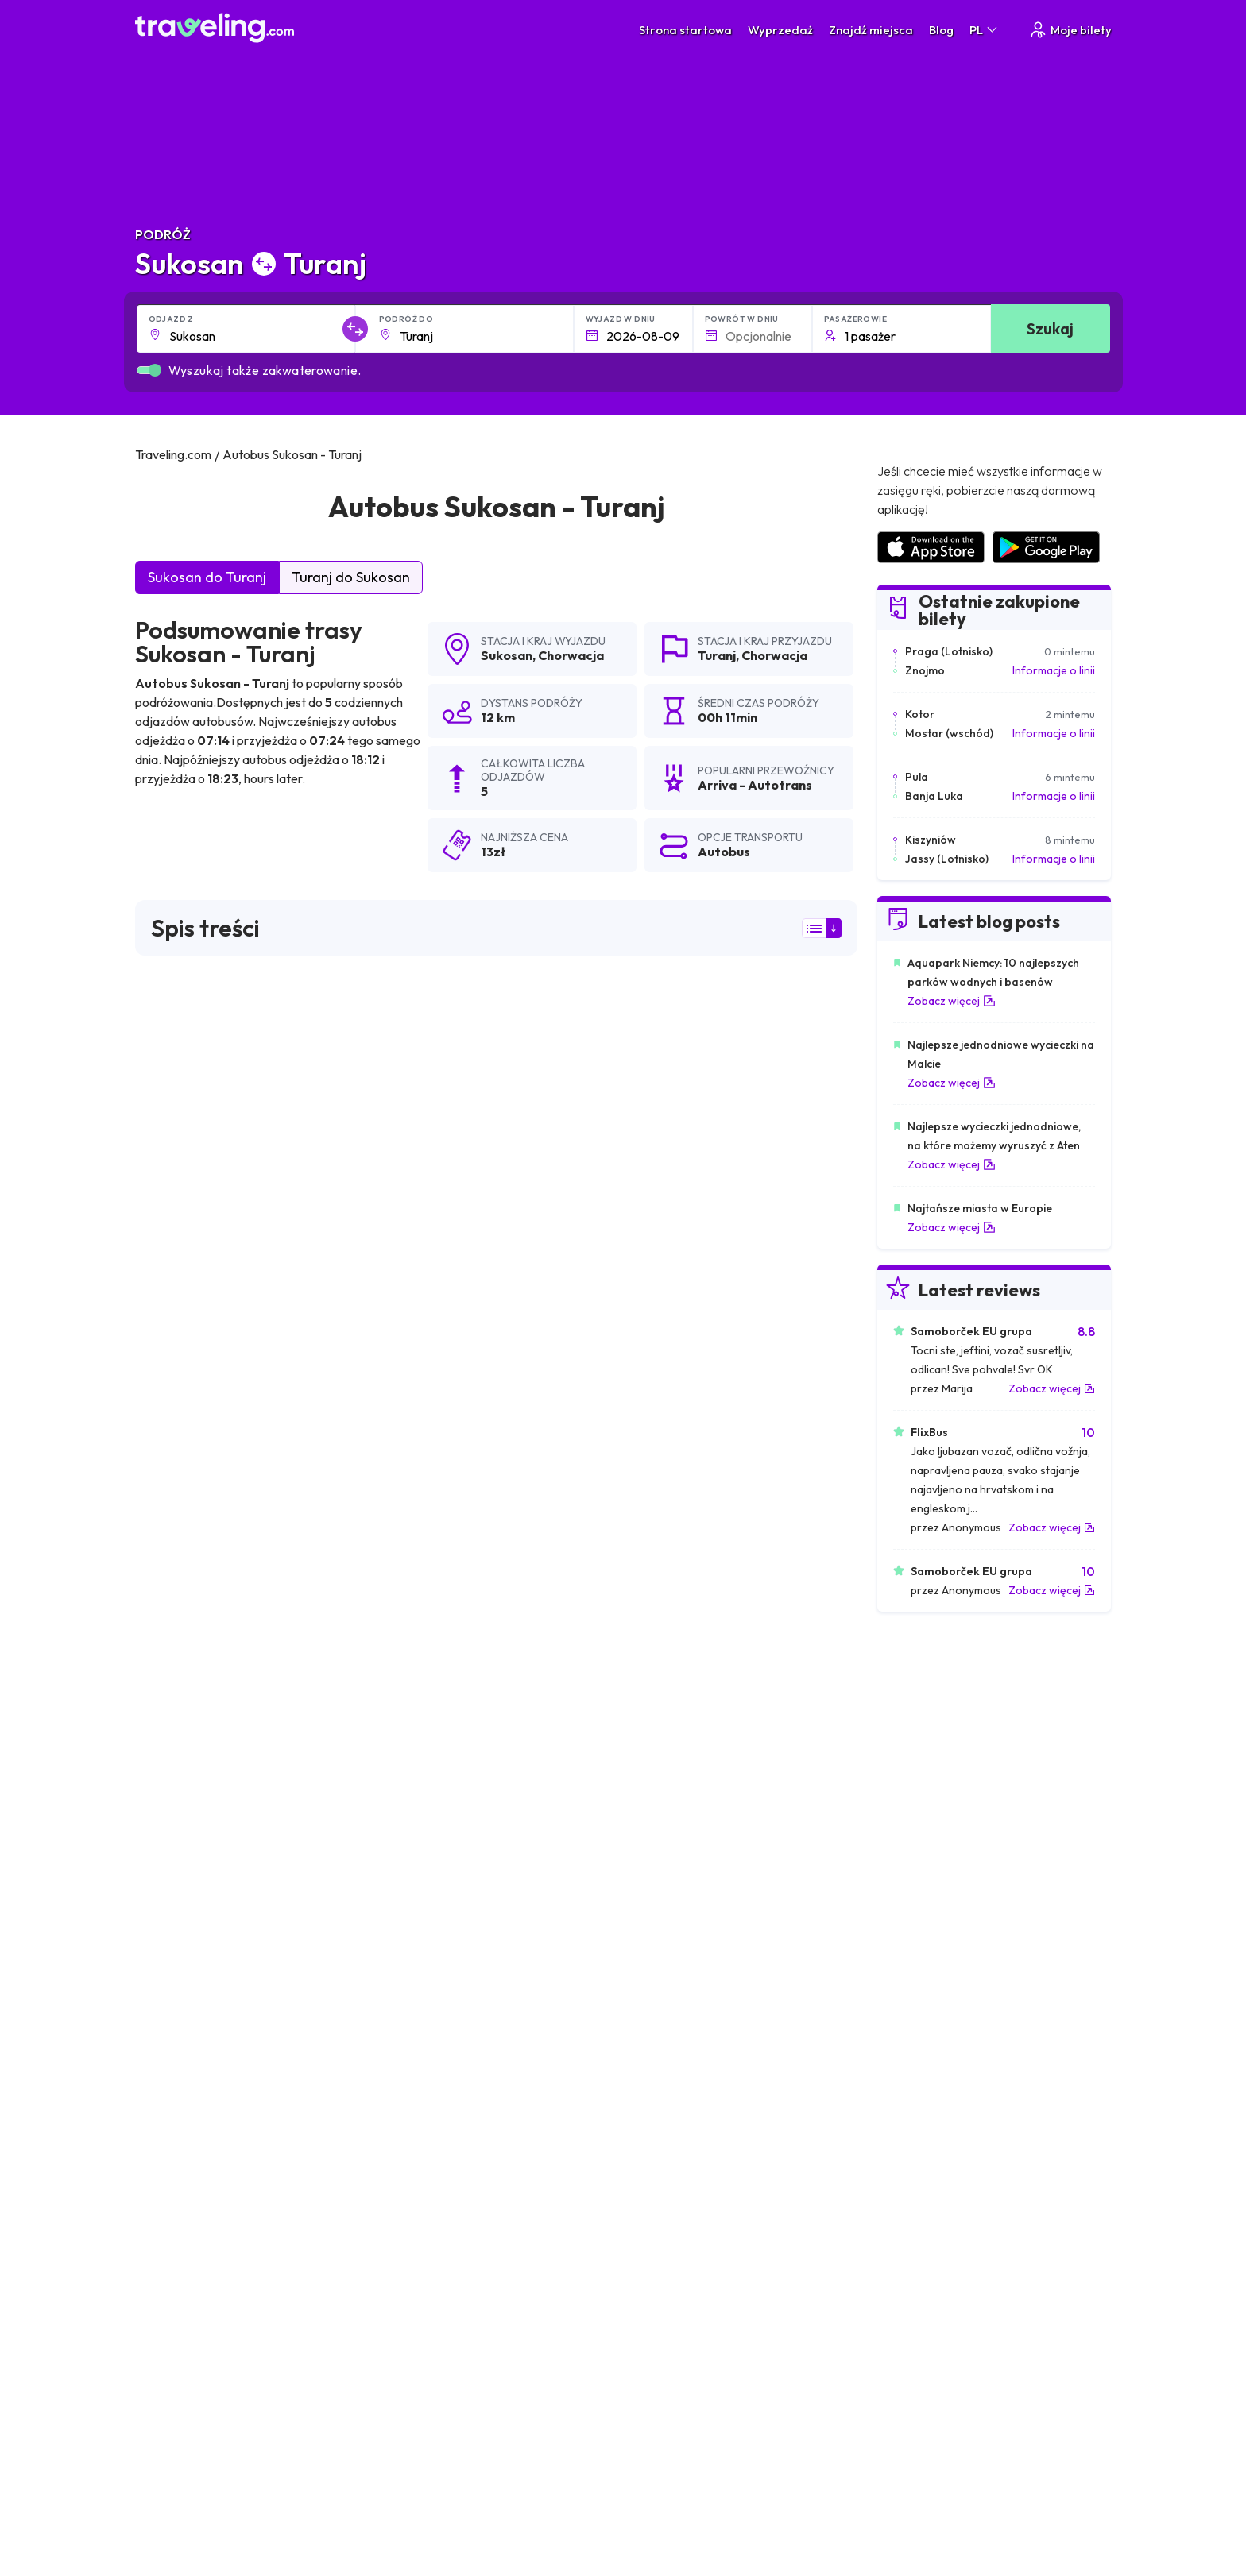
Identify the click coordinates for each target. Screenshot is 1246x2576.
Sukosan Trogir (180, 1952)
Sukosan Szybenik (666, 1952)
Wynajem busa (922, 2361)
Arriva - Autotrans (200, 1163)
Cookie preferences (704, 2344)
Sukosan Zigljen (420, 2114)
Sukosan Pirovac (184, 1979)
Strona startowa (685, 29)
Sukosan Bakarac (186, 2060)
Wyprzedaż (780, 29)
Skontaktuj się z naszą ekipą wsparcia (273, 2392)
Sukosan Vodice (182, 2141)
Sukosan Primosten (431, 2195)
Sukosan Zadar (180, 1925)
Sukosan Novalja (424, 2006)
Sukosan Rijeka (658, 2141)
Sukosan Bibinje (182, 2033)
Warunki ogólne (693, 2311)
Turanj (717, 655)
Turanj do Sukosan (351, 577)
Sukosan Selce (657, 2087)
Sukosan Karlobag (667, 2006)
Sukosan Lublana (185, 2114)
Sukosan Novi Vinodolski (684, 1979)
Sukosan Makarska (190, 2195)
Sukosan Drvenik (424, 2168)
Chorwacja (571, 655)
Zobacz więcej (951, 1001)
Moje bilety (1070, 30)
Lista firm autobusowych (947, 2344)
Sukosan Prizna (420, 2033)
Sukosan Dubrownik (432, 2060)
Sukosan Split (414, 1925)
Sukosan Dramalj (424, 2087)
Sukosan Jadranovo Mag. (209, 2006)
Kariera (904, 2311)
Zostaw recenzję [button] (776, 1724)
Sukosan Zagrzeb (425, 1952)
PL (984, 29)
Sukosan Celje (416, 2141)
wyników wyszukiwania (198, 1059)
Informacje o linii (1053, 670)
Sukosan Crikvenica (670, 2114)
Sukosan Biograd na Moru (449, 1979)
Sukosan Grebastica (672, 2195)
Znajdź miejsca (871, 29)
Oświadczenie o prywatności (725, 2327)
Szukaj (1050, 328)
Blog (941, 29)
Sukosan (506, 655)
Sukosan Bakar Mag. (673, 2033)
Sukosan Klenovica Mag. (206, 2168)
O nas (435, 2327)
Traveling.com (385, 2516)
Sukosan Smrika (182, 2087)
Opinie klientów (925, 2327)
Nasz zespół (451, 2344)
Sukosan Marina (661, 2168)
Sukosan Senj (654, 2060)
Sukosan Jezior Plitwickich (688, 1925)
